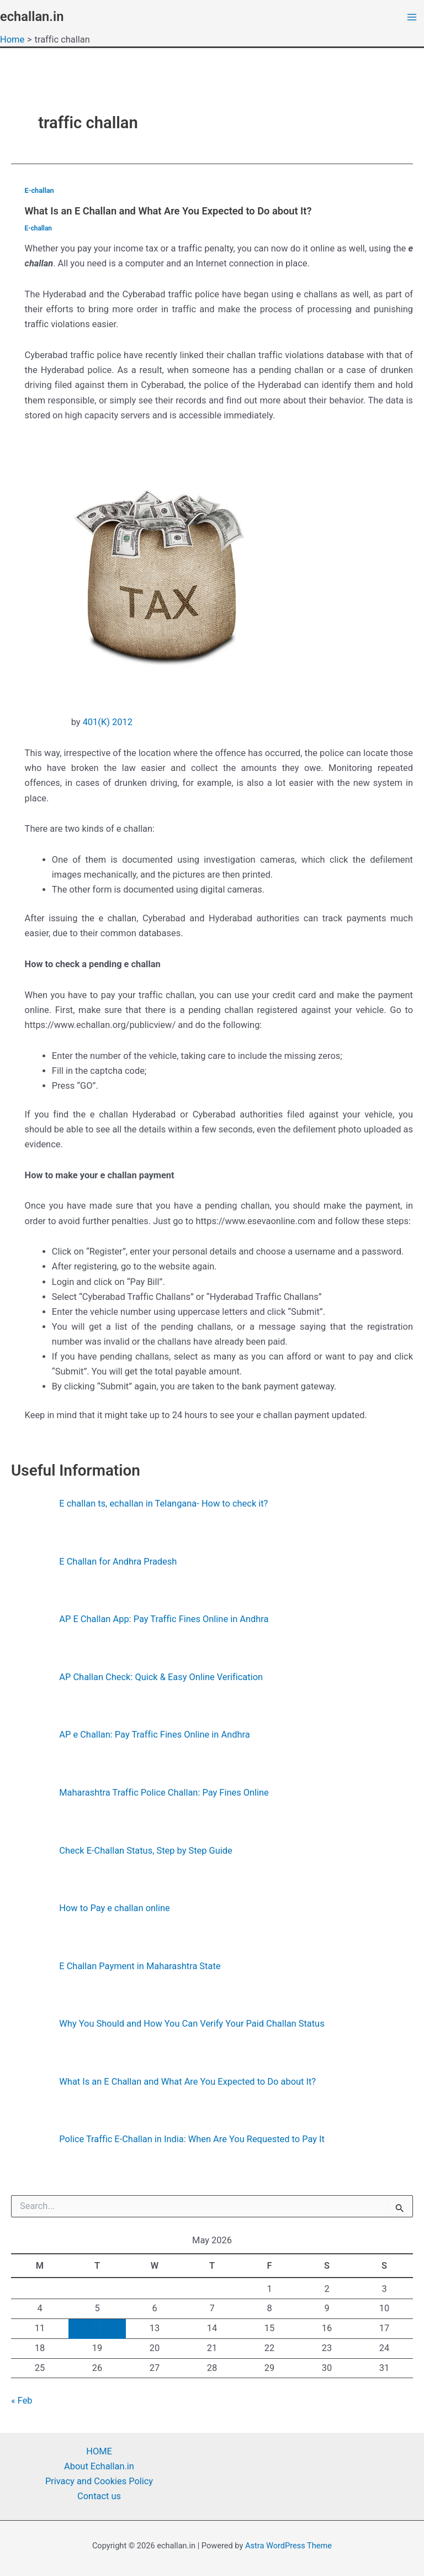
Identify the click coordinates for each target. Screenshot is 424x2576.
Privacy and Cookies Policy (99, 2481)
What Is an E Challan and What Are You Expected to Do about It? (168, 211)
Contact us (99, 2496)
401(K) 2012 (107, 722)
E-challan (39, 190)
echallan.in (32, 16)
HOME (99, 2451)
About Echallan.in (99, 2466)
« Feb (22, 2400)
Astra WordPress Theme (288, 2546)
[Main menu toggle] (411, 16)
